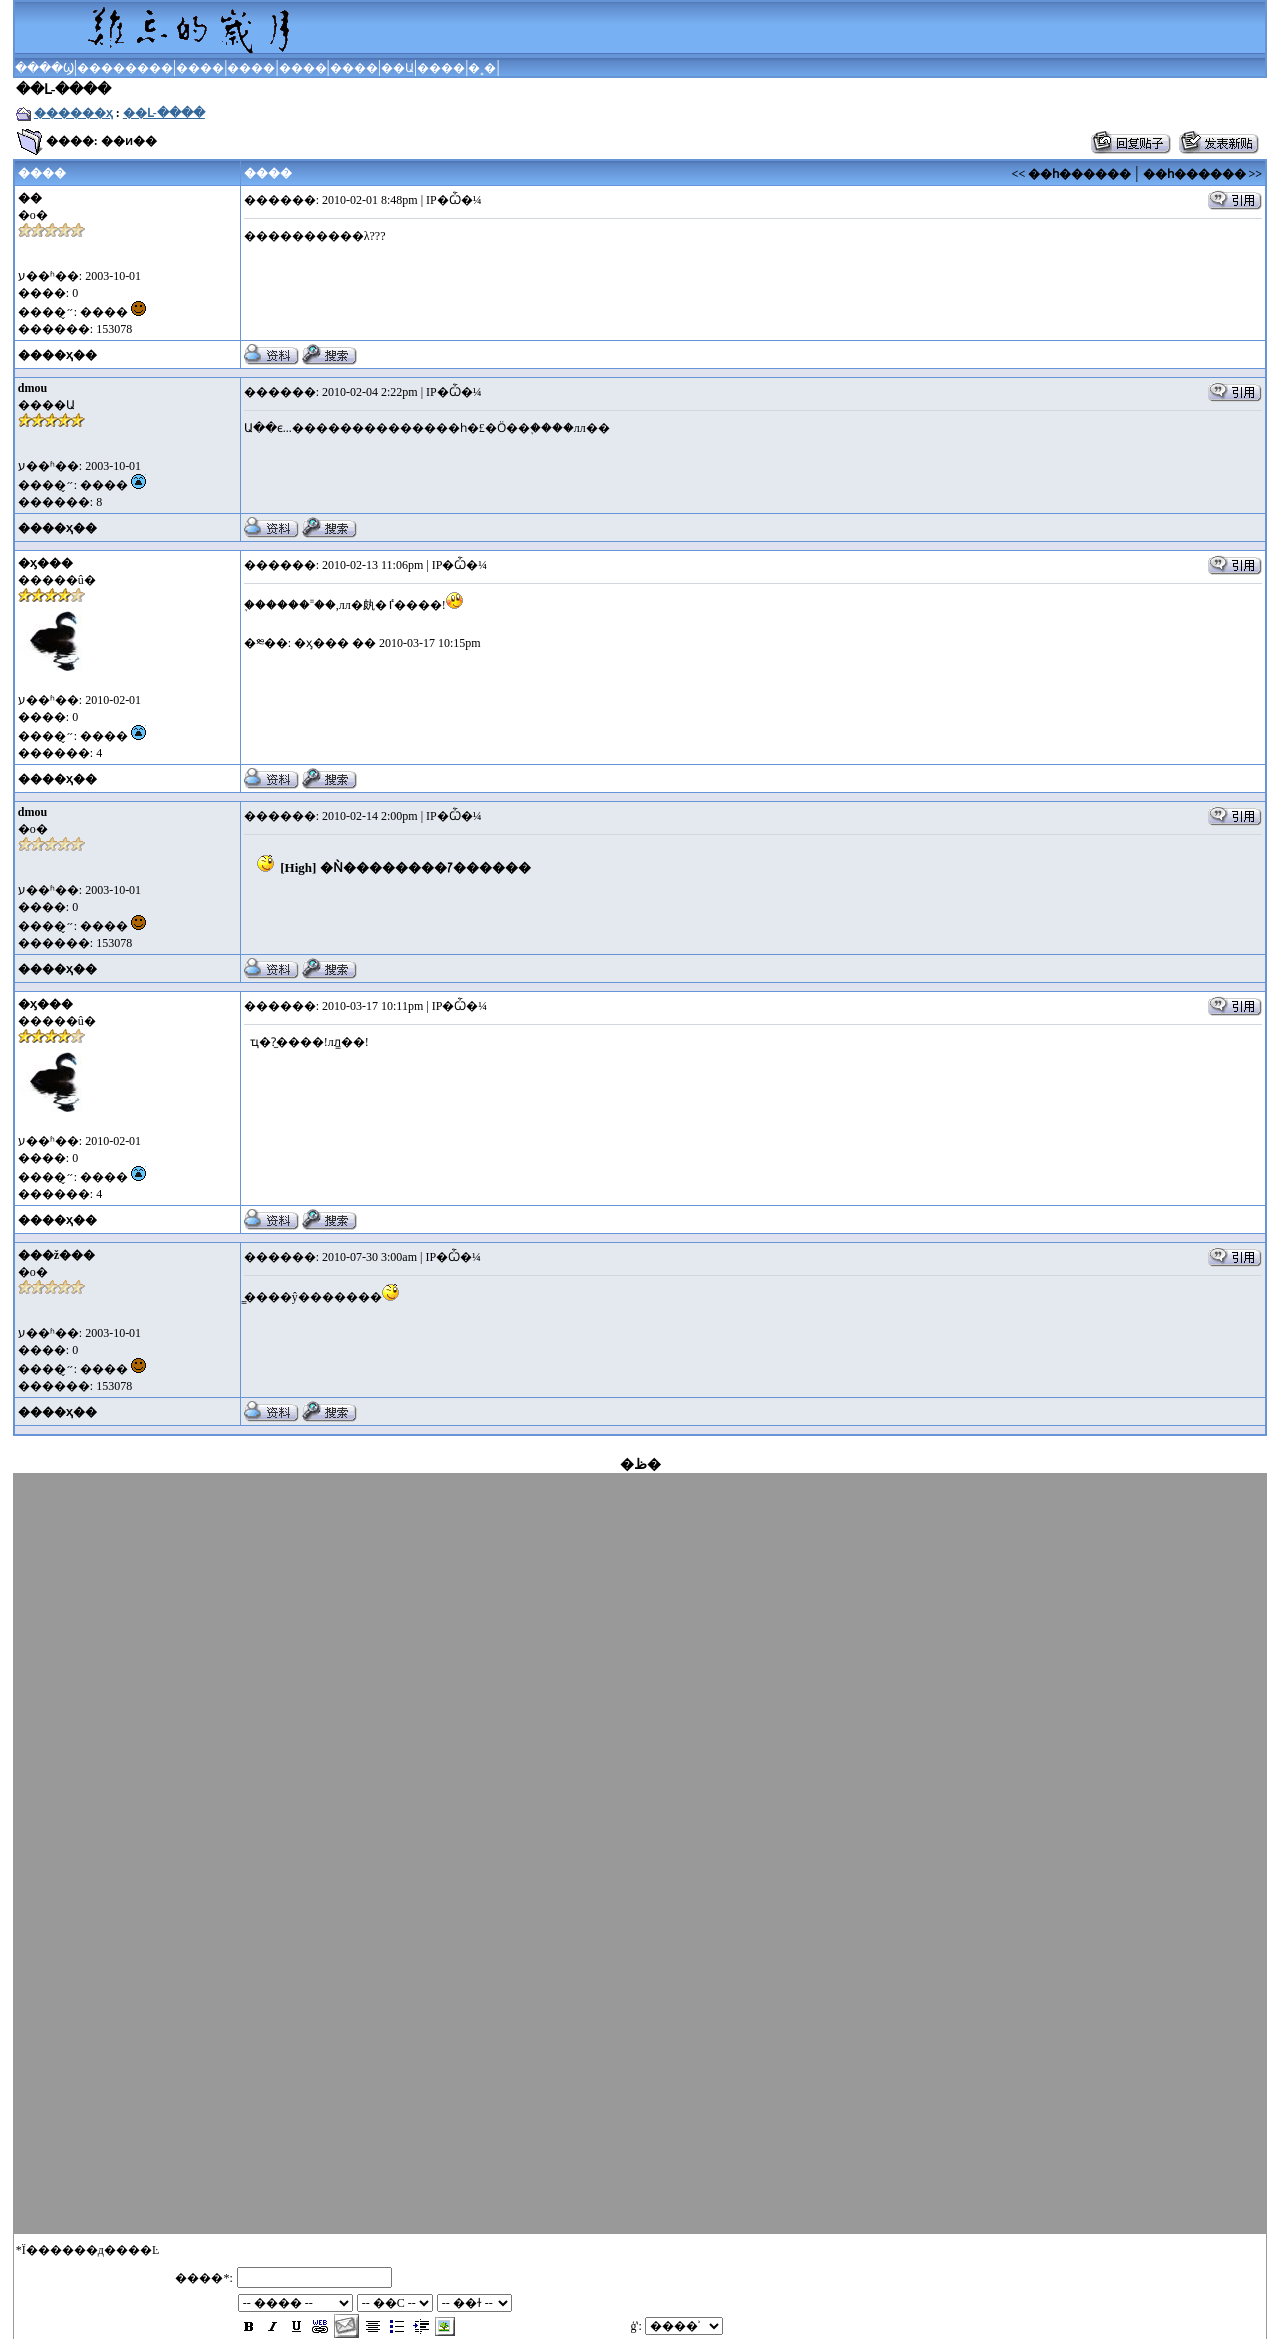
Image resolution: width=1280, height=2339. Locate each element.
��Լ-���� (164, 113)
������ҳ (73, 113)
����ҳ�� (57, 355)
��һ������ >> (1203, 174)
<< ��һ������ (1072, 174)
